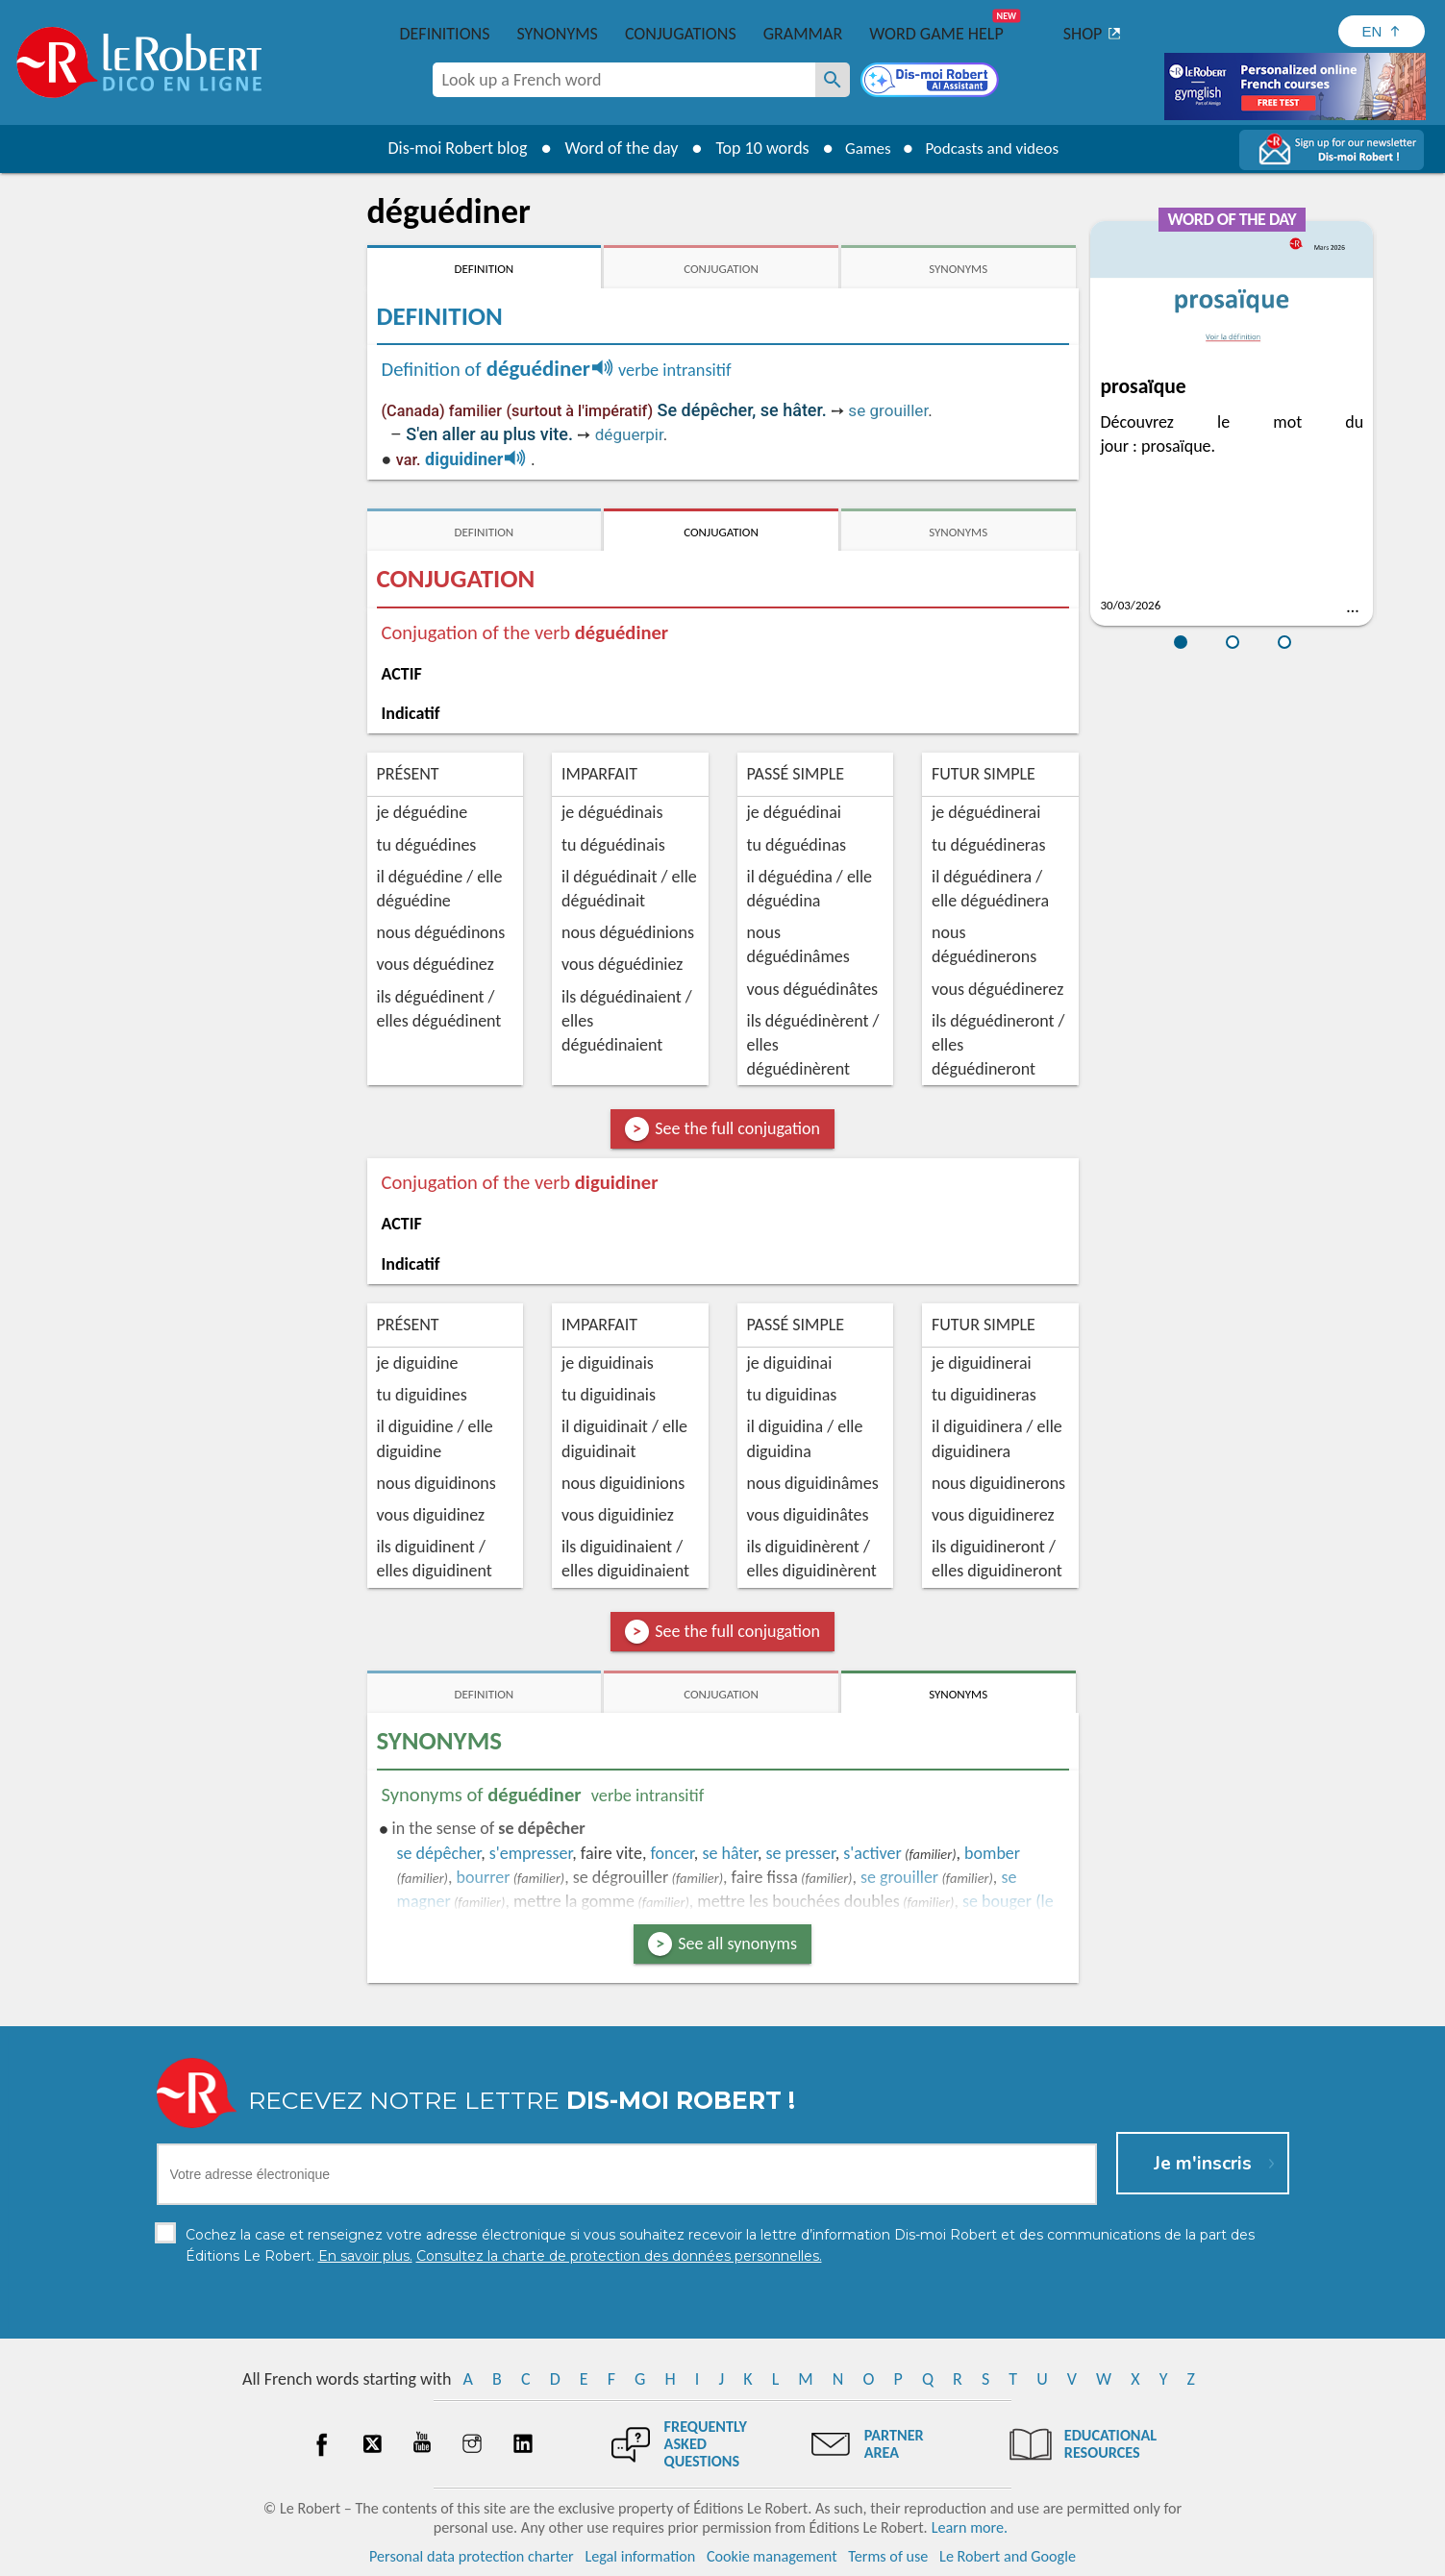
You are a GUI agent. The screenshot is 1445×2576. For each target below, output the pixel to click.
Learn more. (970, 2527)
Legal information (640, 2556)
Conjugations (680, 33)
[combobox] (624, 79)
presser (800, 1853)
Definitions (445, 33)
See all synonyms (737, 1943)
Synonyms (556, 33)
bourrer (484, 1877)
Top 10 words (754, 148)
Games (862, 148)
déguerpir (629, 434)
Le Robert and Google (1007, 2556)
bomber (992, 1853)
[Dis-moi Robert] (932, 81)
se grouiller (888, 410)
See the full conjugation (737, 1128)
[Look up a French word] (832, 79)
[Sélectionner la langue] (1381, 31)
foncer (671, 1853)
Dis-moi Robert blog (449, 148)
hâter (730, 1853)
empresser (531, 1853)
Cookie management (772, 2556)
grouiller (899, 1877)
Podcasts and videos (994, 148)
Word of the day (613, 148)
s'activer (872, 1853)
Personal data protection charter (471, 2556)
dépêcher (439, 1853)
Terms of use (888, 2556)
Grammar (803, 33)
